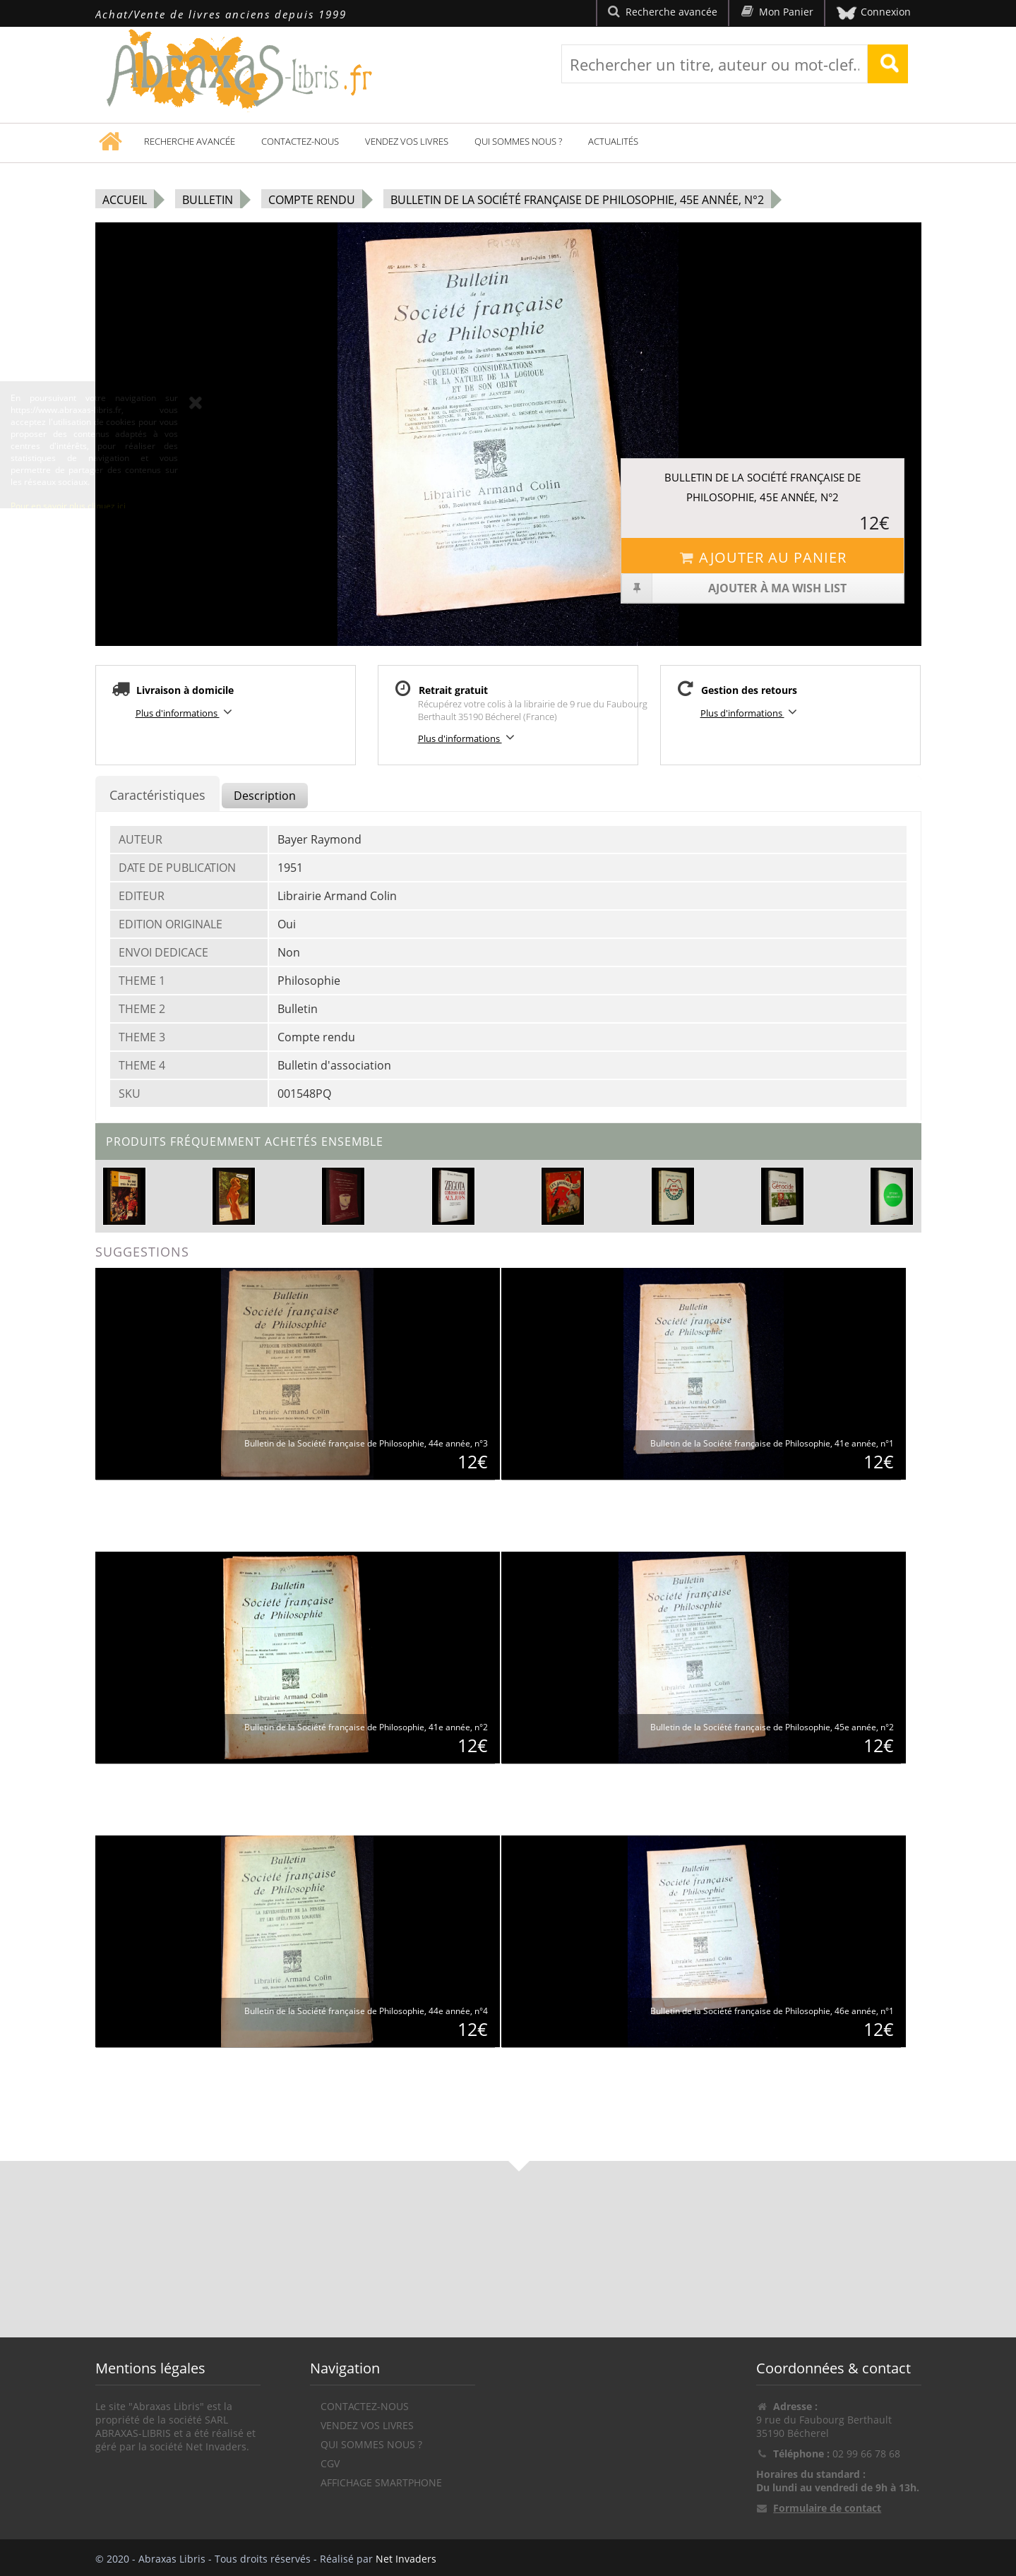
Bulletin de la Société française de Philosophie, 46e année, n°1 (772, 2011)
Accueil (124, 200)
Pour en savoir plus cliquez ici (68, 538)
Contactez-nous (300, 141)
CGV (330, 2463)
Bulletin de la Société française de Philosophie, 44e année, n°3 (366, 1443)
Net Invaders (406, 2558)
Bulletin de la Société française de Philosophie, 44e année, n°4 (366, 2011)
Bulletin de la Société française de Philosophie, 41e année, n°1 (772, 1443)
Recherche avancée (189, 141)
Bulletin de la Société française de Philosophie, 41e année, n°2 (366, 1727)
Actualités (613, 141)
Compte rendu (311, 200)
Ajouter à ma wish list (734, 588)
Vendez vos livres (406, 141)
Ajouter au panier (763, 557)
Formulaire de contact (827, 2508)
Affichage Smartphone (381, 2482)
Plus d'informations (186, 712)
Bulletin (207, 200)
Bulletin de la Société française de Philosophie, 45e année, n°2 (577, 200)
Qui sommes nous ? (518, 141)
